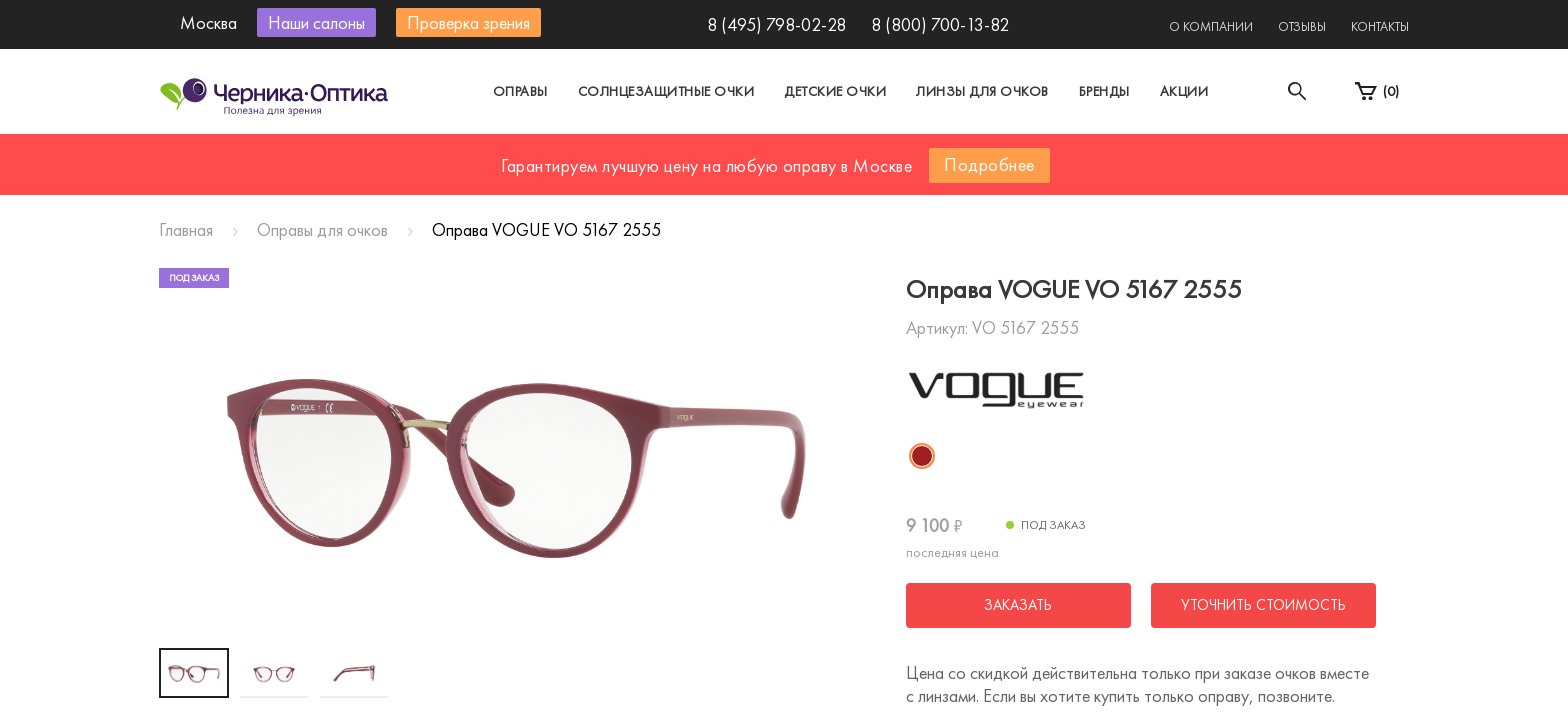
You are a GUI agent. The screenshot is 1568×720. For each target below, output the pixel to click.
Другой (874, 153)
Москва (598, 153)
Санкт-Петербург (737, 153)
